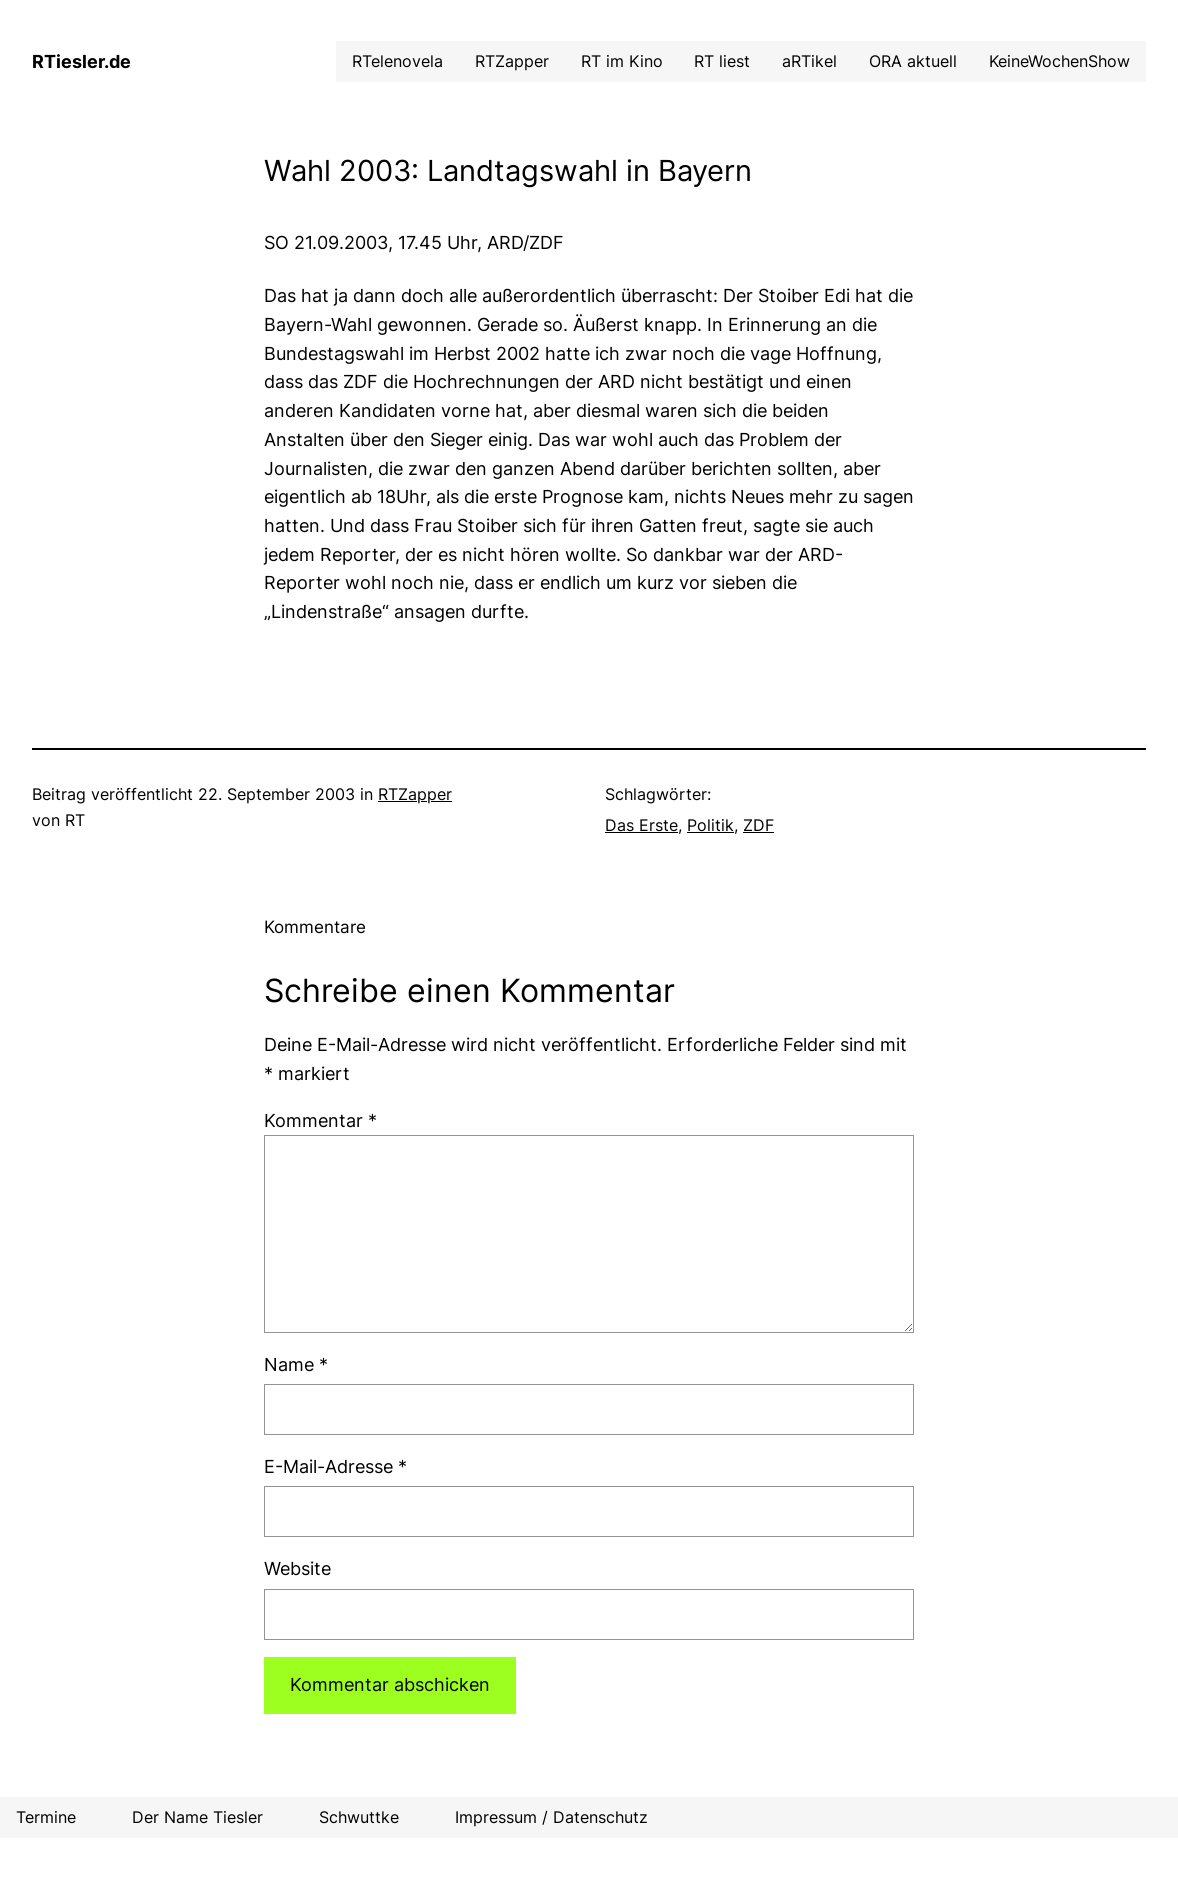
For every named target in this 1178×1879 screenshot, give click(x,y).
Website (297, 1568)
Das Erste (641, 825)
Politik (710, 825)
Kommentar (320, 1120)
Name (296, 1364)
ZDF (758, 825)
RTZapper (415, 794)
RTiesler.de (81, 61)
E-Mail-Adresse (335, 1466)
